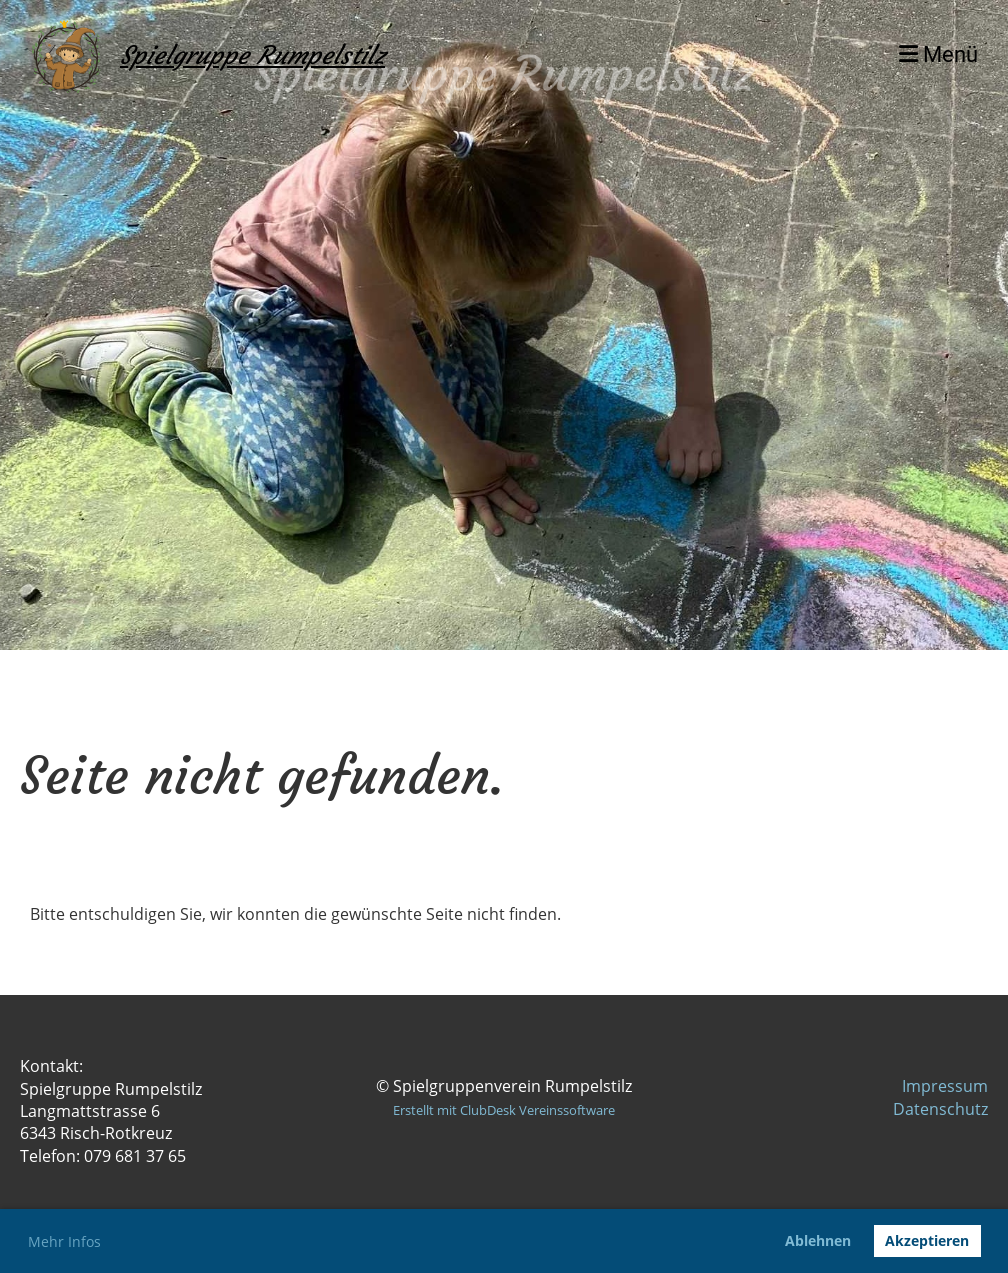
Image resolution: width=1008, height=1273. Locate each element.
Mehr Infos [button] (64, 1241)
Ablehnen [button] (818, 1240)
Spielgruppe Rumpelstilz (252, 55)
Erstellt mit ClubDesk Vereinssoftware (504, 1110)
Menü (938, 54)
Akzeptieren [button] (927, 1240)
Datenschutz (940, 1109)
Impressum (945, 1086)
